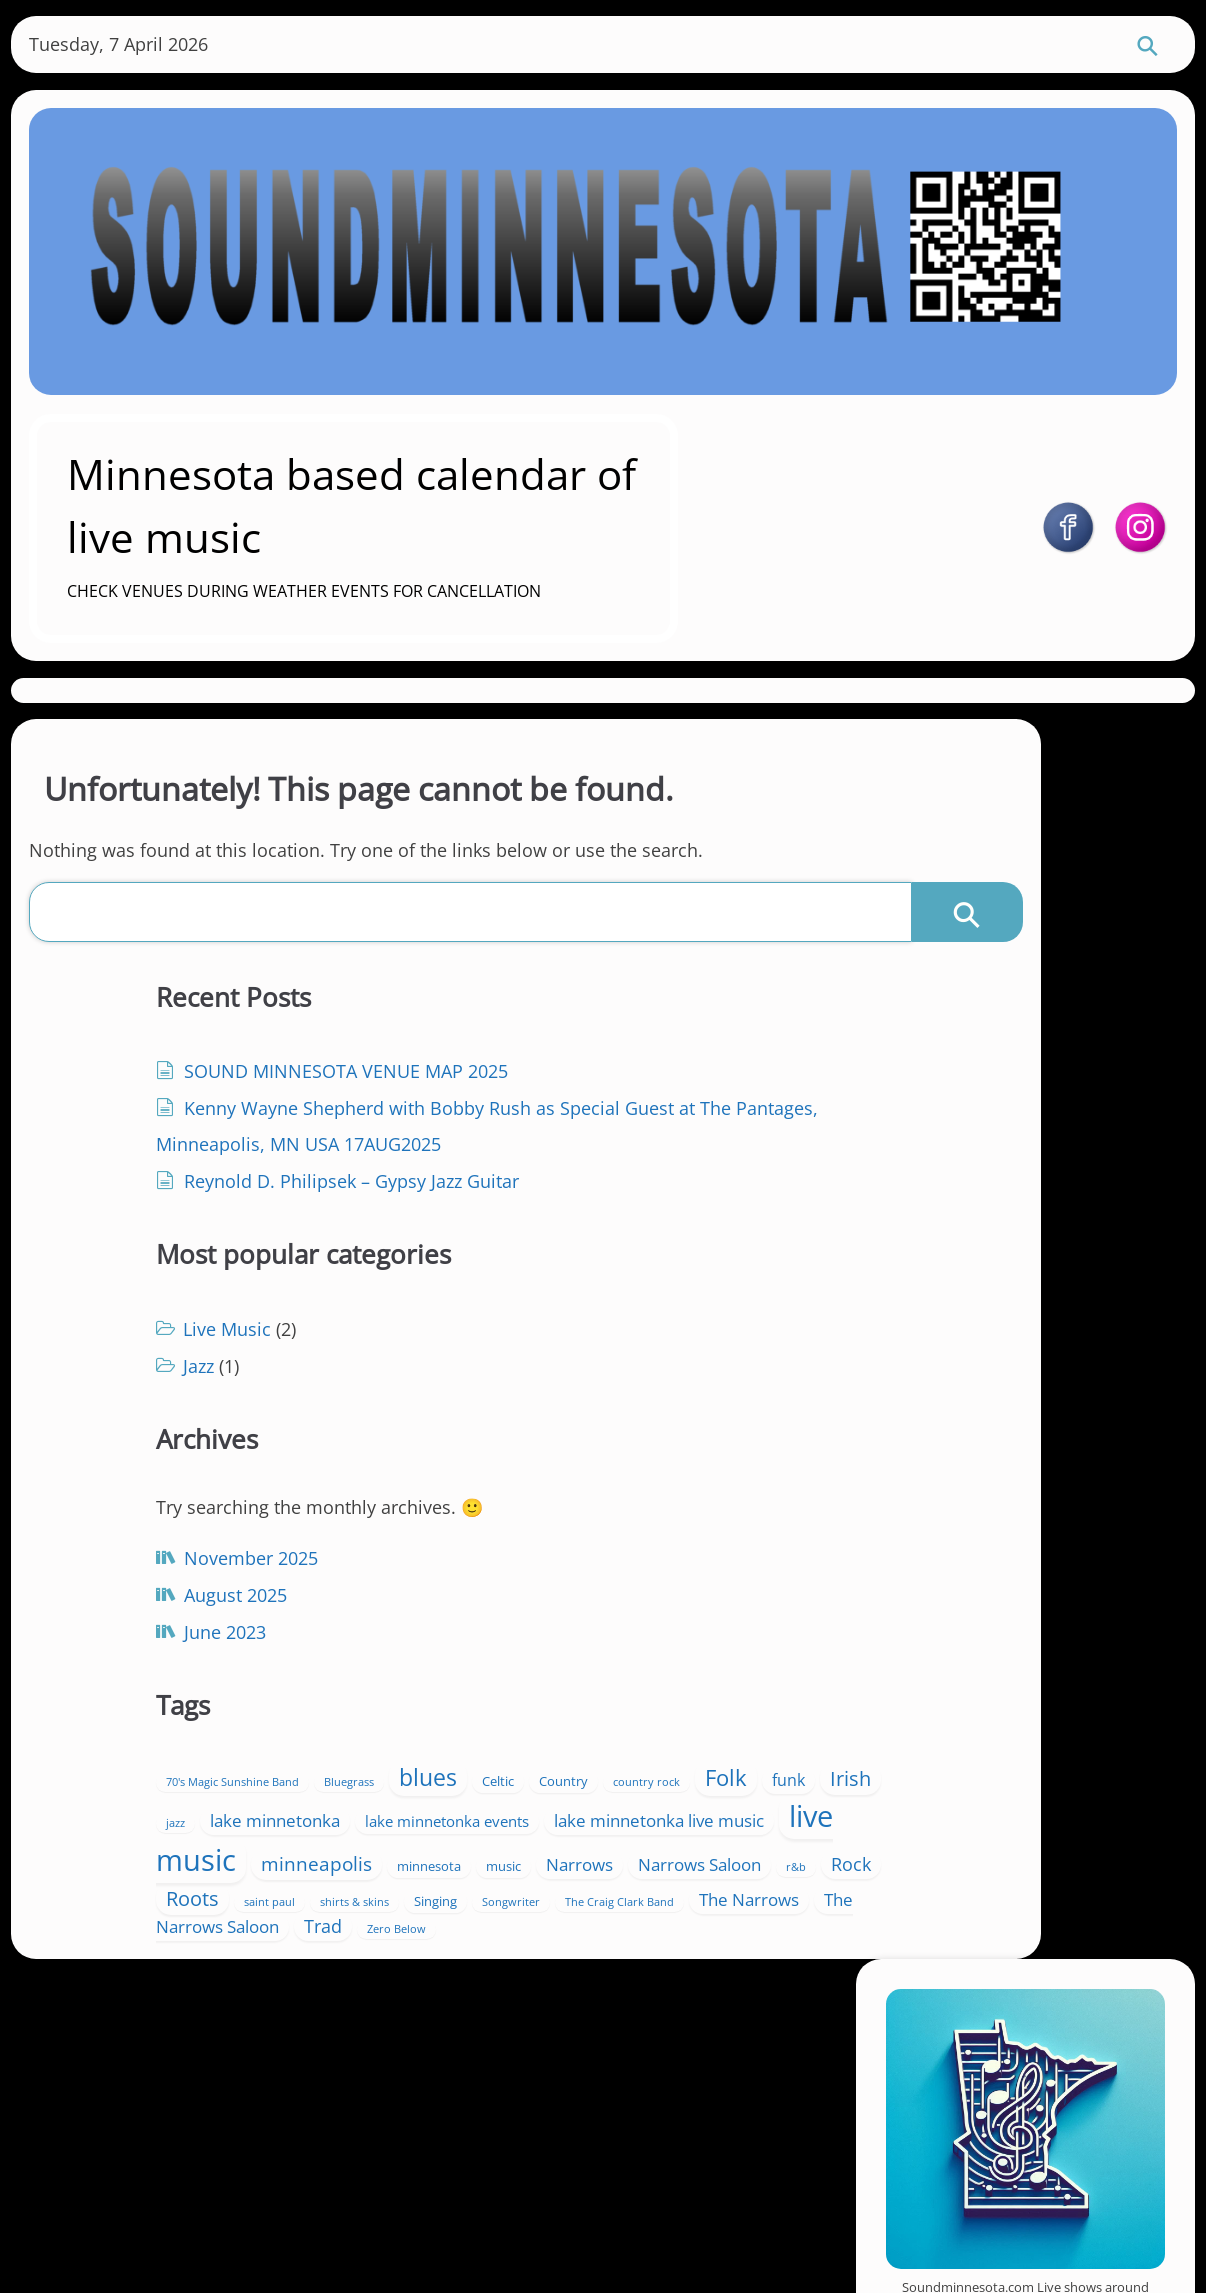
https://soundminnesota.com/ (1048, 1086)
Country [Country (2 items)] (624, 1537)
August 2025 (183, 1618)
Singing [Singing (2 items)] (481, 1782)
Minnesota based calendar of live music (480, 500)
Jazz (492, 1145)
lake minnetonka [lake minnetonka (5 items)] (525, 1598)
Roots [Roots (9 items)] (486, 1752)
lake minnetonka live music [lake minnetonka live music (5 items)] (625, 1625)
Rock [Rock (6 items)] (673, 1723)
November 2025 (199, 1581)
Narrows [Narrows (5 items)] (642, 1696)
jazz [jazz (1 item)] (698, 1573)
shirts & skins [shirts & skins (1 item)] (648, 1756)
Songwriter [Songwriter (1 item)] (557, 1783)
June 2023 (173, 1655)
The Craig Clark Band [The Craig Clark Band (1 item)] (665, 1783)
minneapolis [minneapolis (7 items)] (672, 1664)
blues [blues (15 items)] (489, 1533)
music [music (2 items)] (566, 1698)
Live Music (521, 1108)
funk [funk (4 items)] (581, 1571)
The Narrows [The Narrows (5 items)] (510, 1807)
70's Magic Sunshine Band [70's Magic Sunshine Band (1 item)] (526, 1506)
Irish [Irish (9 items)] (643, 1569)
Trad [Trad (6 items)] (546, 1834)
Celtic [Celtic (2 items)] (559, 1537)
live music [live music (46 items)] (526, 1660)
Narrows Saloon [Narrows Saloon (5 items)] (521, 1723)
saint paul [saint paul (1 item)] (563, 1756)
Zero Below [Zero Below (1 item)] (619, 1837)
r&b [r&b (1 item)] (618, 1726)
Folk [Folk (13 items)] (519, 1568)
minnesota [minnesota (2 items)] (492, 1698)
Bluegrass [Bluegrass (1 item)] (643, 1506)
